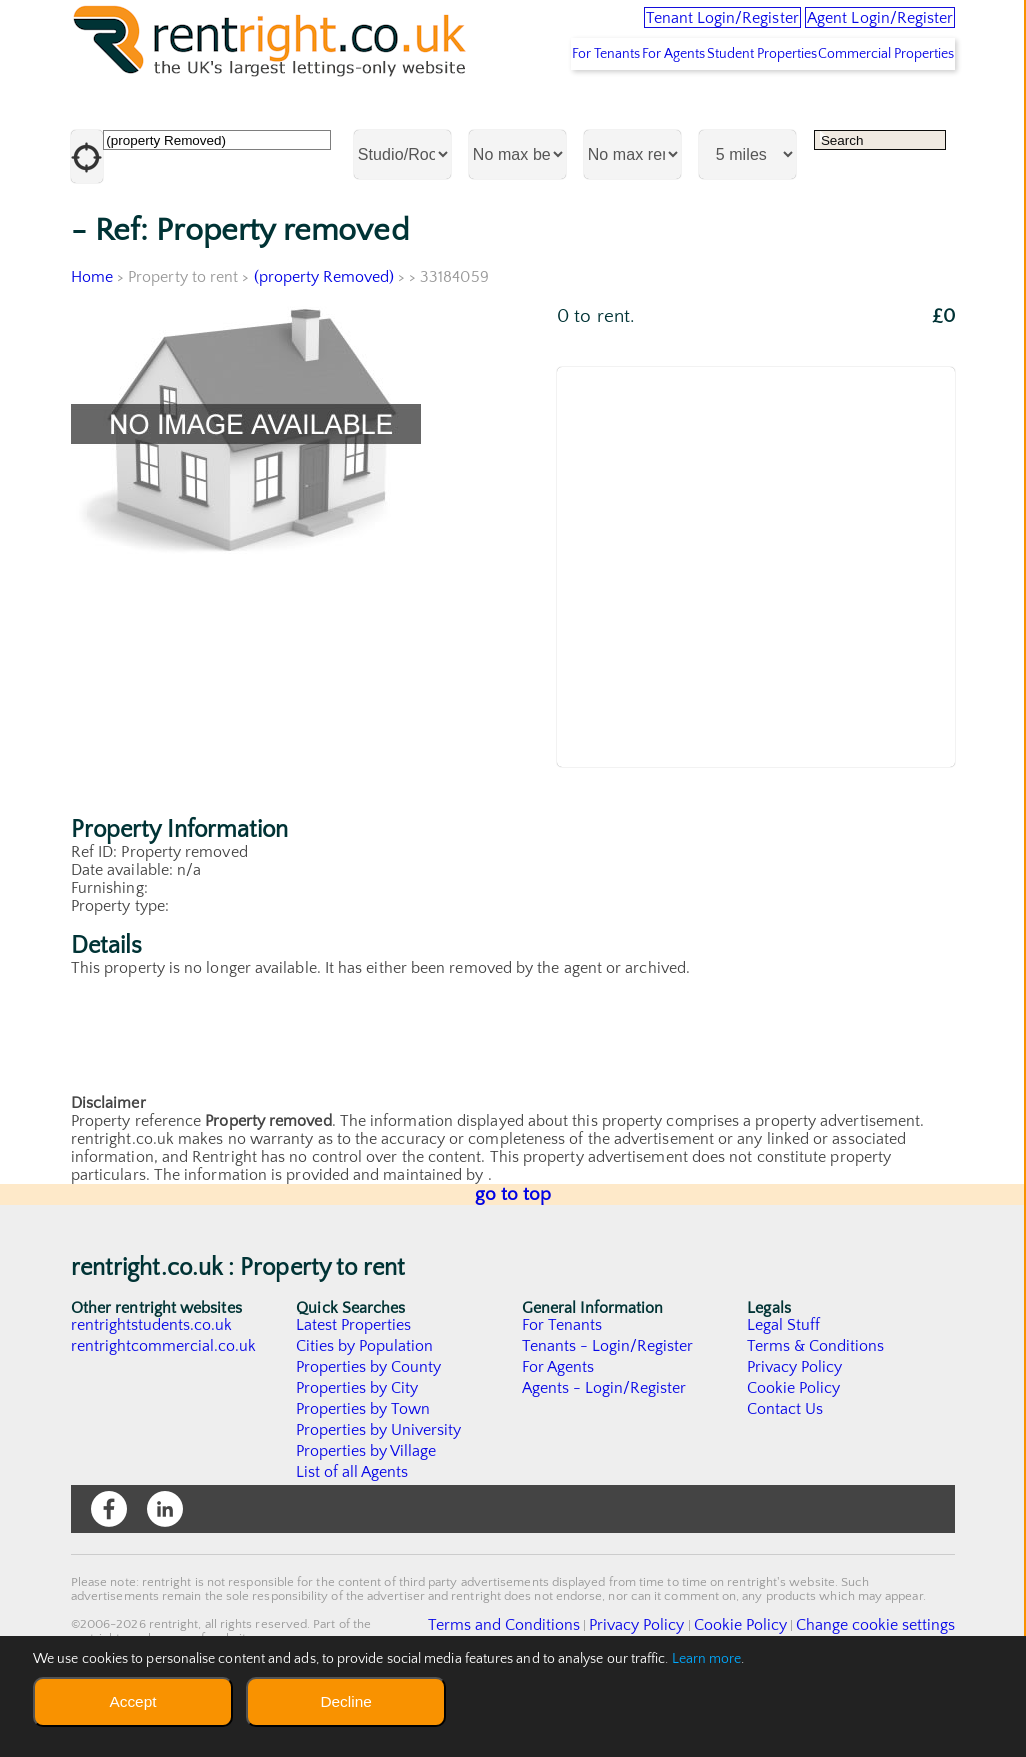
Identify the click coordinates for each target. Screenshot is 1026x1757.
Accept (132, 1701)
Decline (345, 1701)
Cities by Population (365, 1408)
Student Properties (726, 115)
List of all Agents (352, 1534)
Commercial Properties (875, 115)
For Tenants (522, 115)
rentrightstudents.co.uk (152, 1387)
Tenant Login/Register (637, 30)
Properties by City (357, 1450)
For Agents (614, 115)
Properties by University (379, 1492)
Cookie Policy (794, 1450)
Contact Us (785, 1471)
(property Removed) (324, 339)
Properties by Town (363, 1471)
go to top (513, 1256)
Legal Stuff (784, 1387)
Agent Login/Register (853, 30)
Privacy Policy (795, 1429)
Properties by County (369, 1429)
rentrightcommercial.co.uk (164, 1408)
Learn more (707, 1659)
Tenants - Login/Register (608, 1408)
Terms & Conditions (816, 1408)
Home (92, 339)
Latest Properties (354, 1387)
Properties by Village (367, 1513)
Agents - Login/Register (605, 1450)
